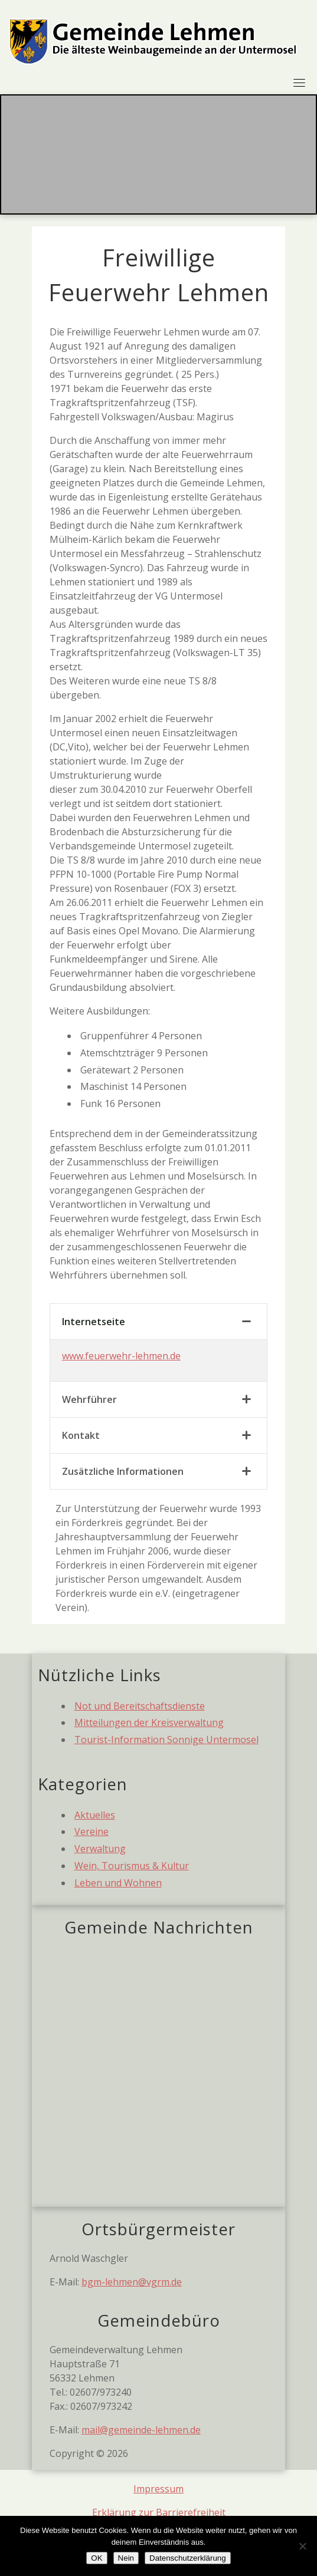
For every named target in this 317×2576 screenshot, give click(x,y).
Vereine (91, 1831)
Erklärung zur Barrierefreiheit (159, 2512)
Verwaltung (100, 1848)
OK (96, 2558)
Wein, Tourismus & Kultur (131, 1865)
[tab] (158, 1322)
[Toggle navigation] (299, 82)
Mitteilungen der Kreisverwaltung (149, 1722)
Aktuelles (94, 1815)
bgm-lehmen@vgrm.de (131, 2281)
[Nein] (302, 2546)
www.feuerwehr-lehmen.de (121, 1355)
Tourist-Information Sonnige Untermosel (166, 1739)
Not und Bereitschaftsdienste (139, 1705)
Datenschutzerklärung (187, 2558)
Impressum (158, 2488)
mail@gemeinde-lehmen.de (141, 2429)
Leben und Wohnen (118, 1882)
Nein (126, 2558)
